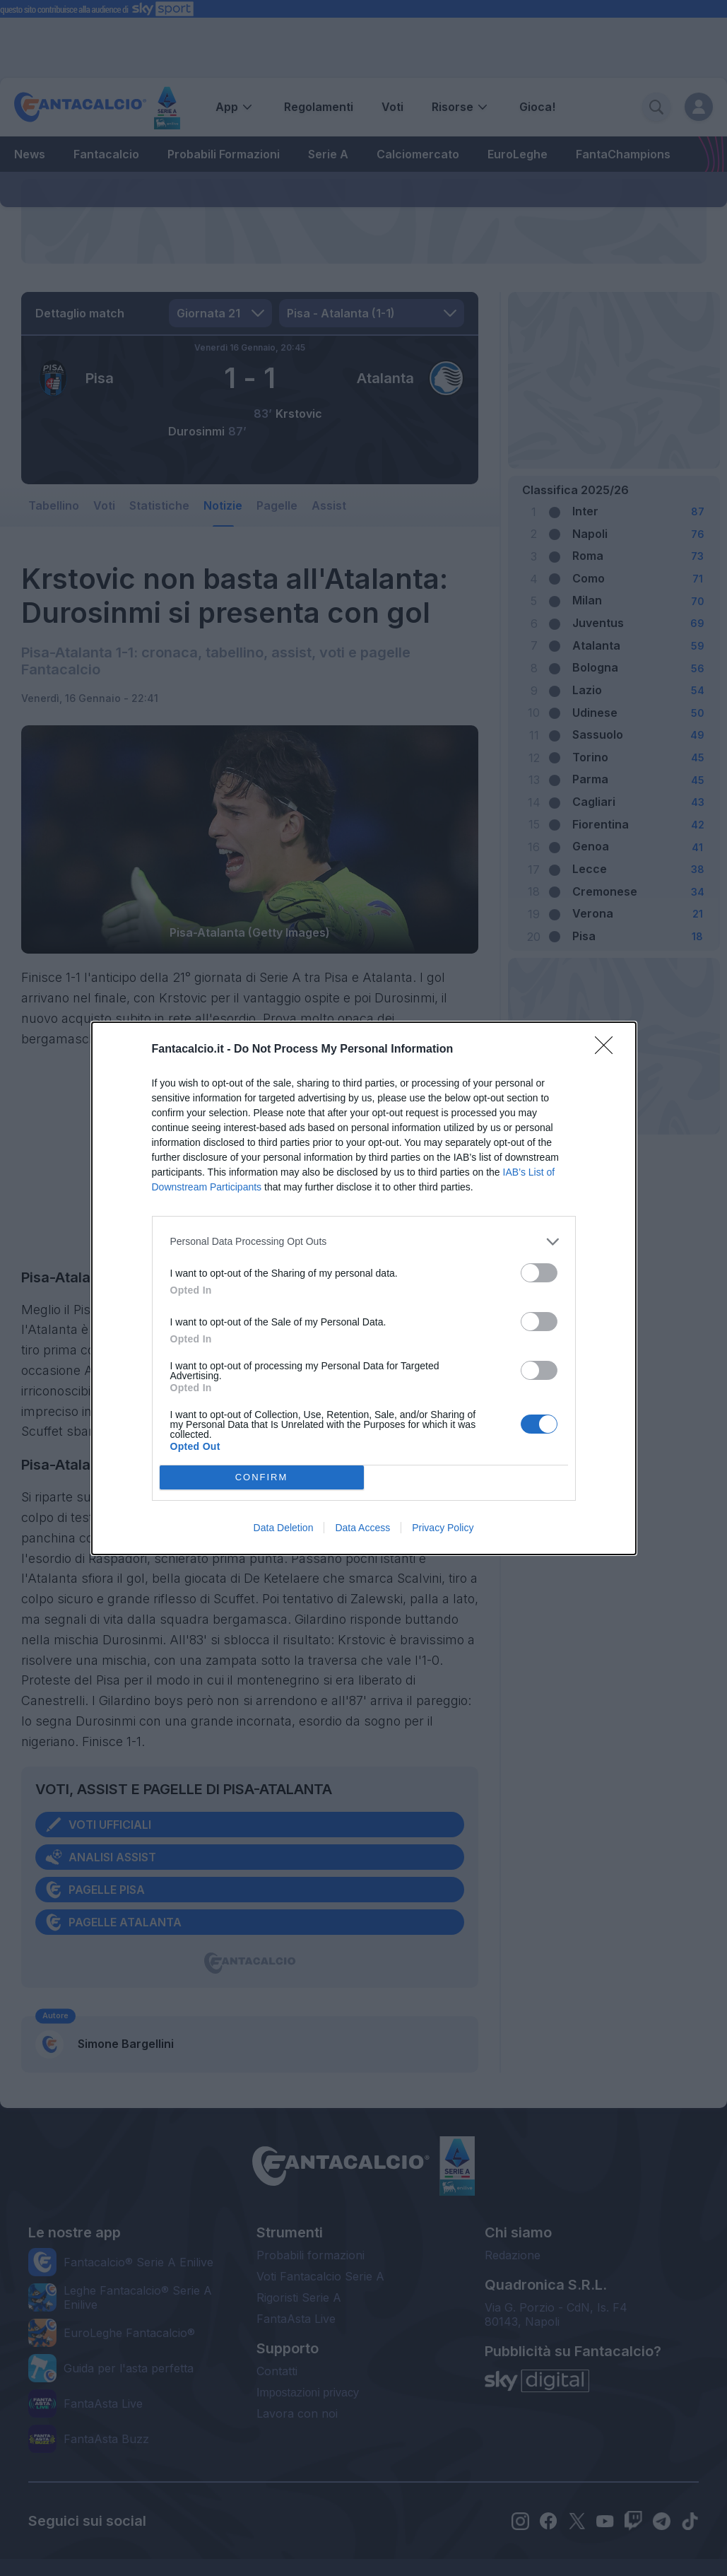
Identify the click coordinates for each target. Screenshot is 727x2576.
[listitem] (363, 1241)
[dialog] (364, 1288)
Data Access (362, 1527)
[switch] (539, 1272)
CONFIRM (261, 1477)
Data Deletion (284, 1527)
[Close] (608, 1049)
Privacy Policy (442, 1527)
